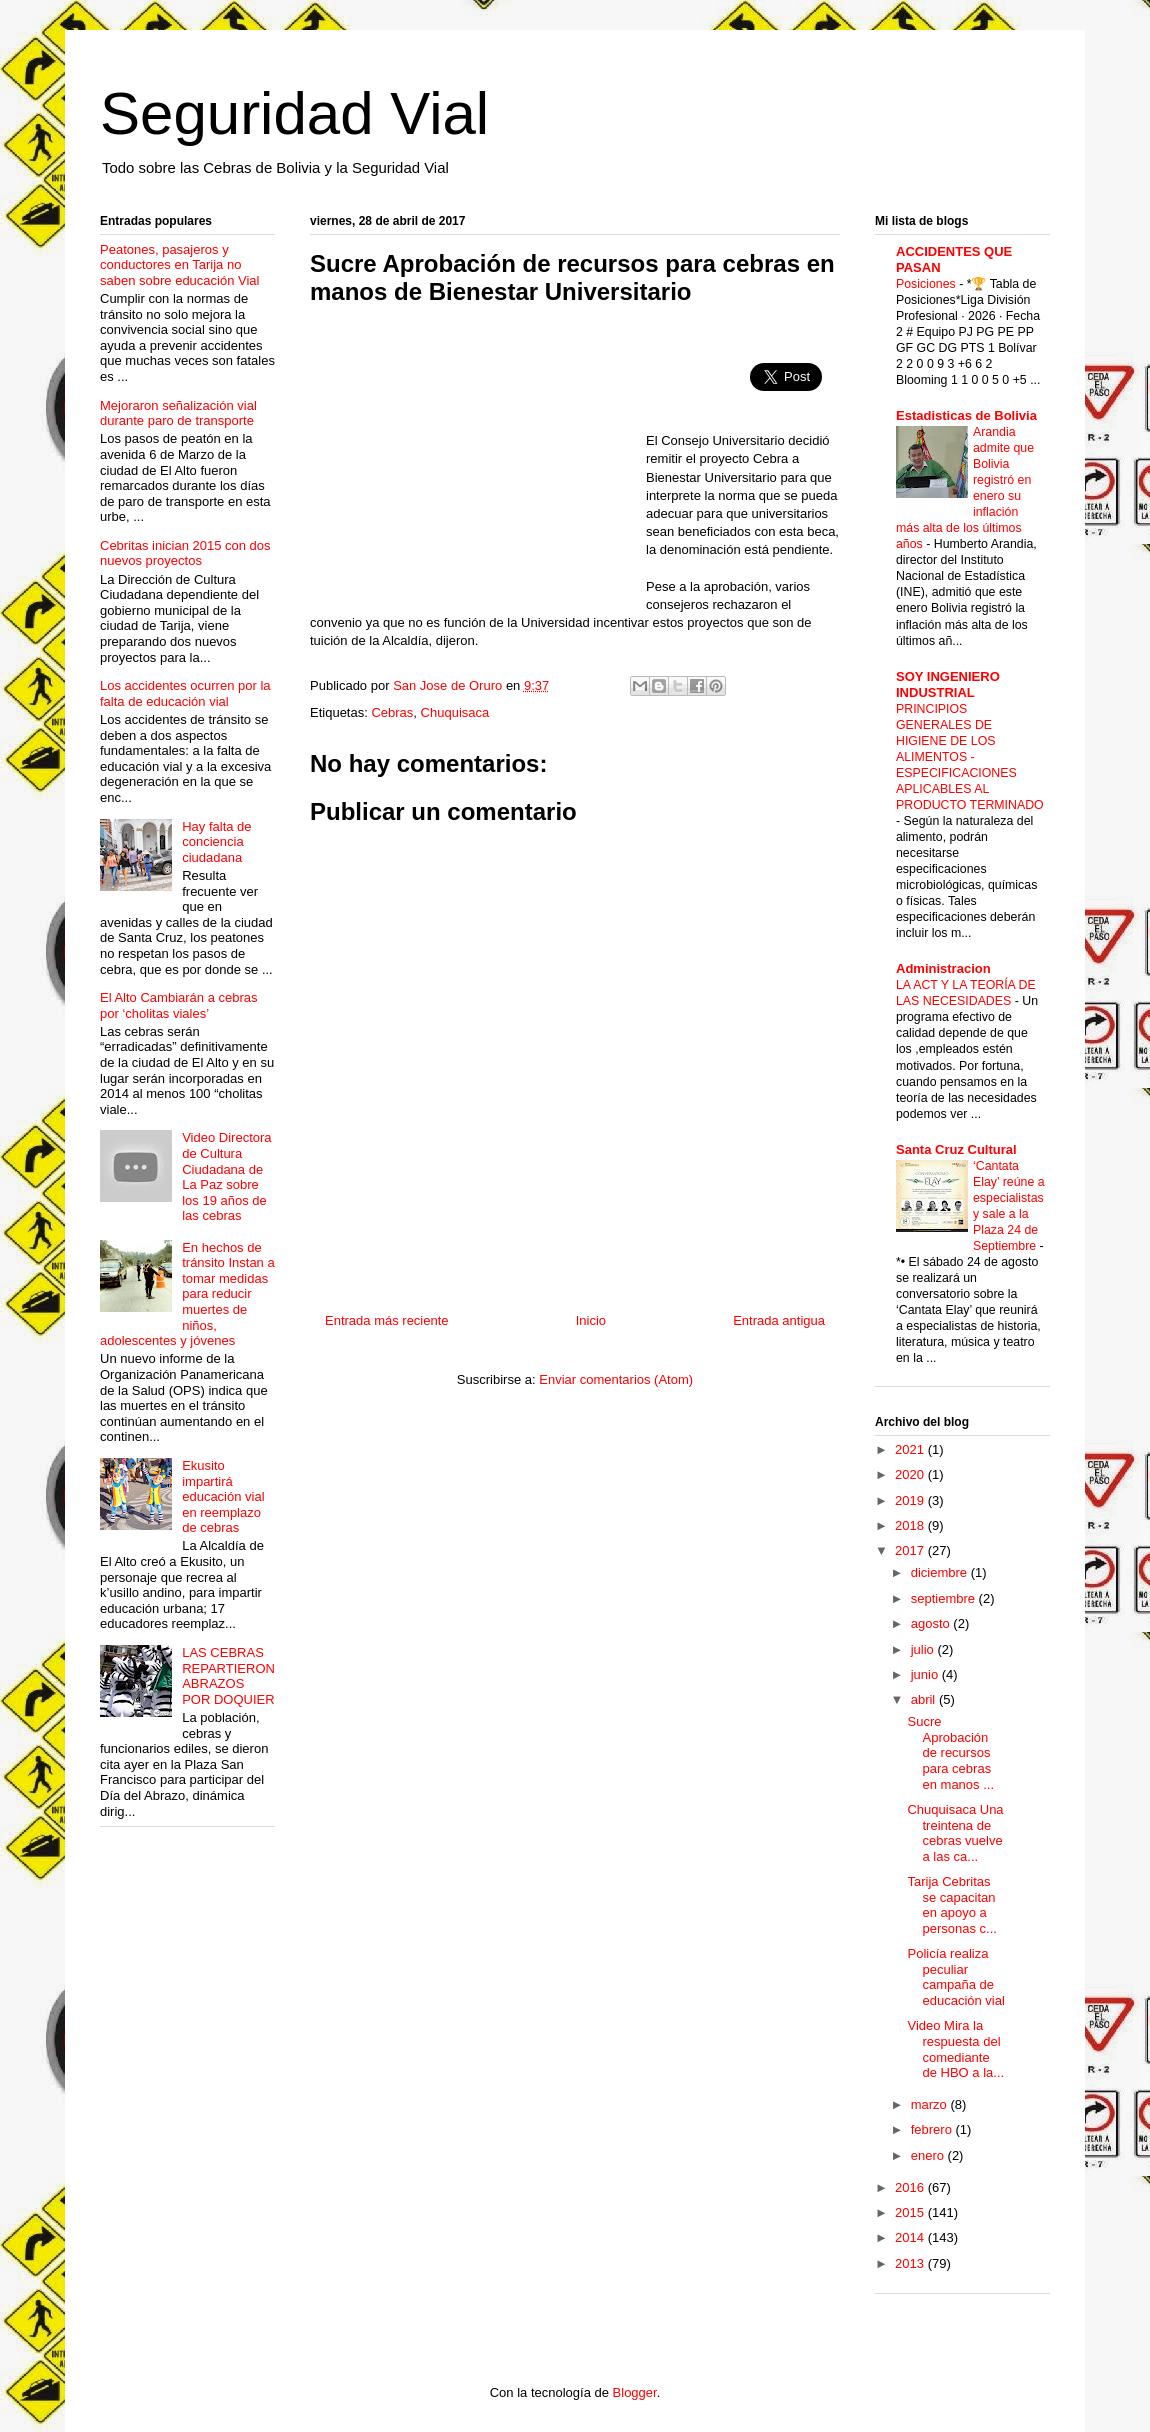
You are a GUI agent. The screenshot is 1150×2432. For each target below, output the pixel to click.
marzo (931, 2104)
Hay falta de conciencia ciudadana (216, 842)
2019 (911, 1500)
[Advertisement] (478, 466)
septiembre (945, 1598)
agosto (932, 1623)
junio (926, 1674)
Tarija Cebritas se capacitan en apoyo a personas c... (951, 1905)
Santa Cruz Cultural (956, 1149)
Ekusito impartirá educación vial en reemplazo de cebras (223, 1496)
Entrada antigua (779, 1320)
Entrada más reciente (387, 1320)
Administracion (943, 968)
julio (924, 1649)
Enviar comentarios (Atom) (616, 1379)
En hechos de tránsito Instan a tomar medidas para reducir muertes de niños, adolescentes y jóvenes (187, 1294)
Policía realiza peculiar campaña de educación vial (955, 1977)
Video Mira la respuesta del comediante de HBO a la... (955, 2049)
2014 (911, 2237)
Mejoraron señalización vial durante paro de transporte (178, 413)
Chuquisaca (455, 712)
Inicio (591, 1320)
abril (925, 1699)
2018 (911, 1525)
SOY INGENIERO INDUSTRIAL (948, 684)
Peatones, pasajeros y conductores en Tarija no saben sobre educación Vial (180, 265)
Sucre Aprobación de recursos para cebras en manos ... (950, 1752)
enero (929, 2155)
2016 (911, 2187)
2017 (911, 1550)
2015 (911, 2212)
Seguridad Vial (294, 113)
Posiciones (927, 284)
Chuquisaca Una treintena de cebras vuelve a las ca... (955, 1833)
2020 (911, 1474)
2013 (911, 2263)
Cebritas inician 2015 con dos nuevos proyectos (185, 553)
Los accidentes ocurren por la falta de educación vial (185, 693)
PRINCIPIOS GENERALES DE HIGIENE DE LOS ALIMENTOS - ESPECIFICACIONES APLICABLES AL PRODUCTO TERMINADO (970, 757)
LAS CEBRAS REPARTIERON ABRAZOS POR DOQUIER (228, 1676)
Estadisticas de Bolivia (966, 415)
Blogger (635, 2392)
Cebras (392, 712)
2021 (911, 1449)
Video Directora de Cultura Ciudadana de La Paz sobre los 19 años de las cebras (226, 1176)
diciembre (941, 1572)
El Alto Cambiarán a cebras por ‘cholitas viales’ (179, 1005)
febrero (933, 2129)
